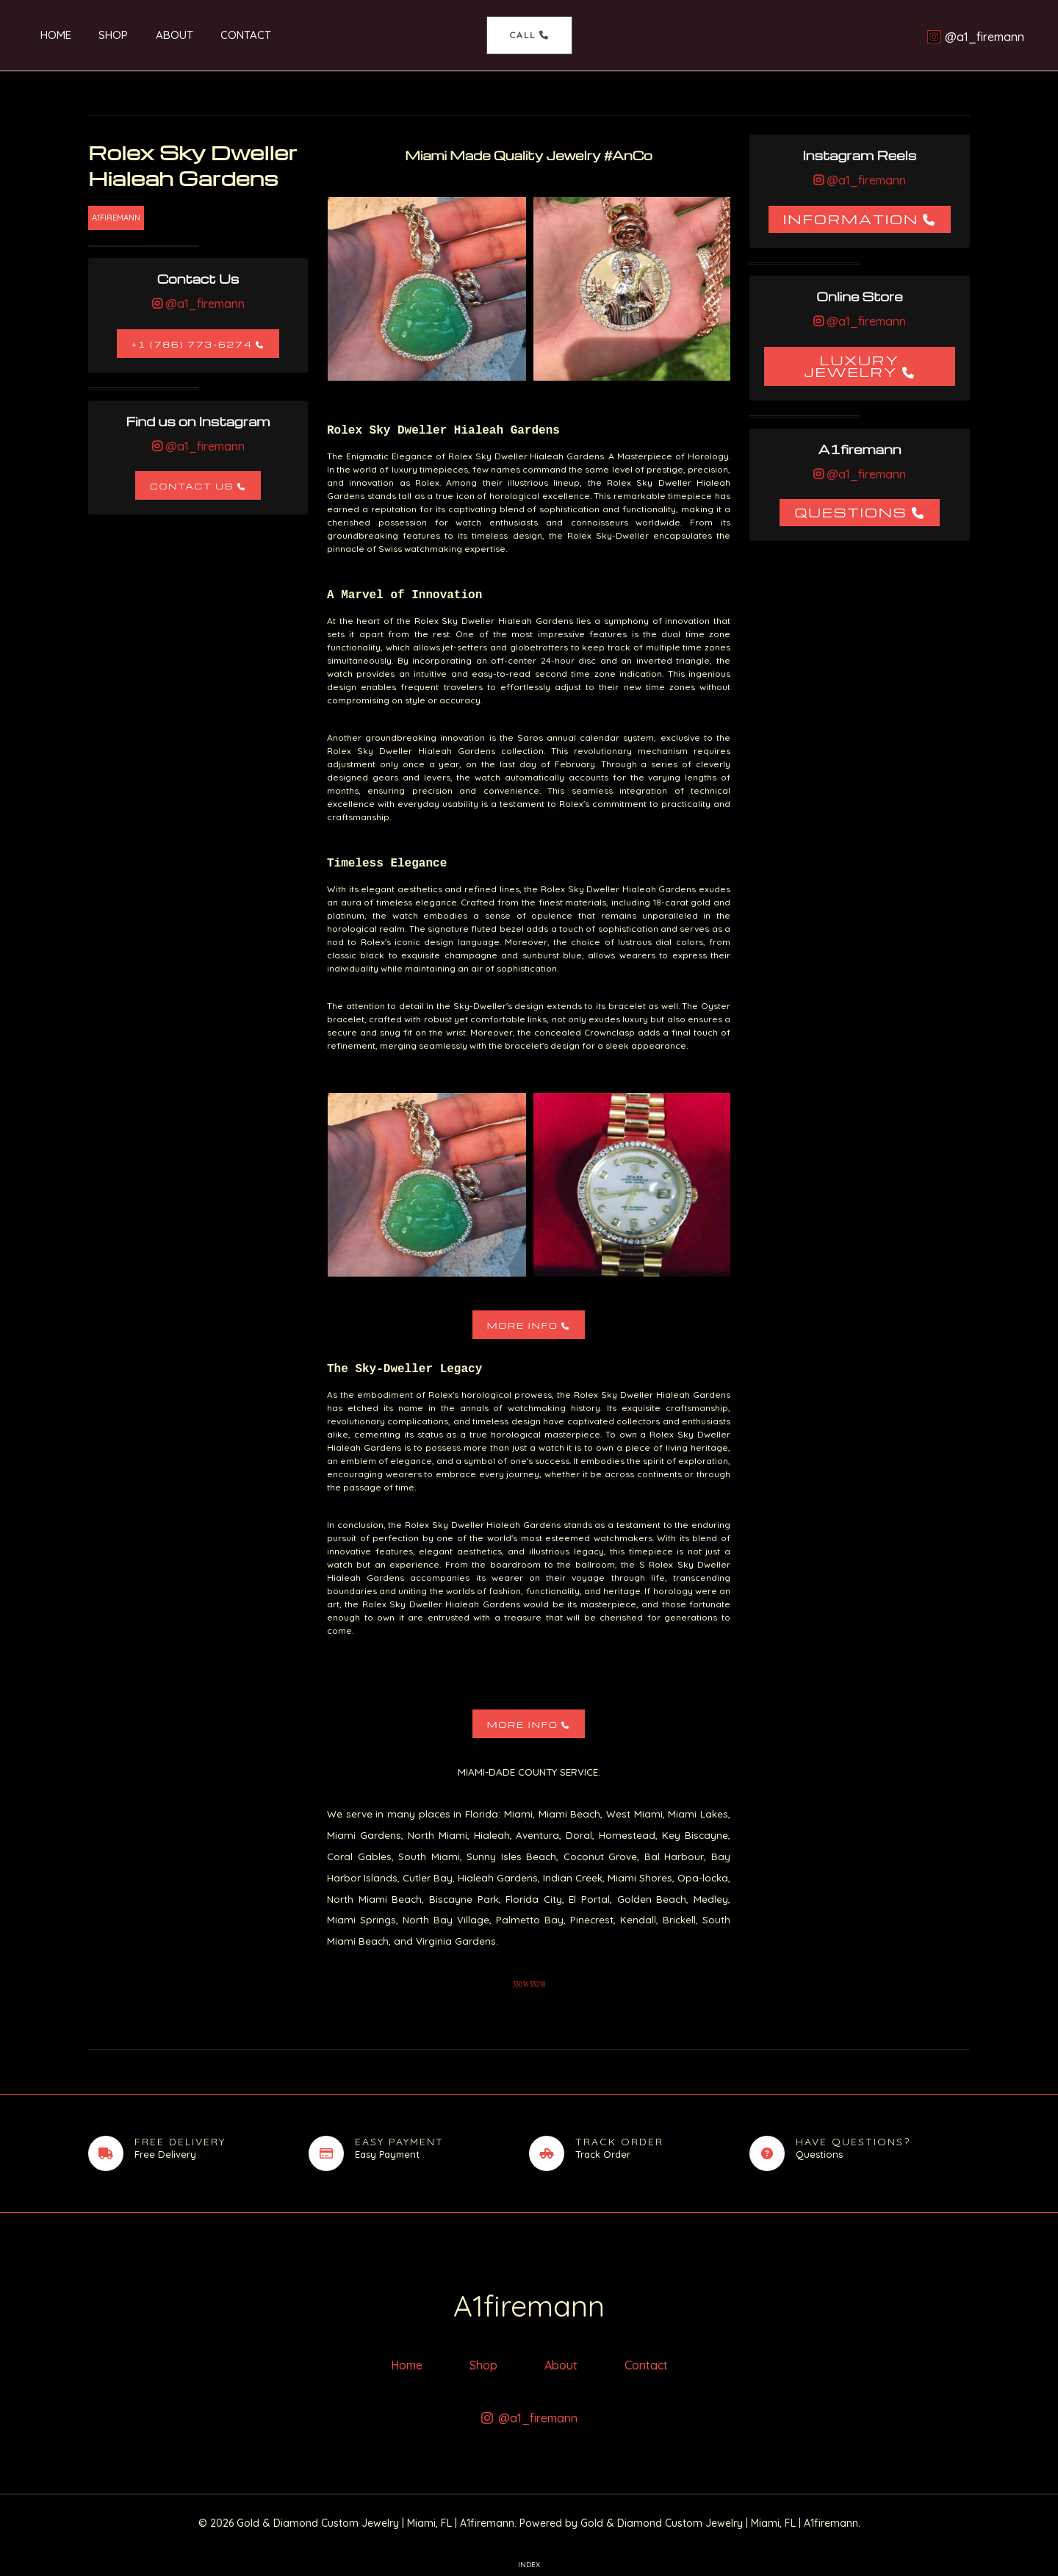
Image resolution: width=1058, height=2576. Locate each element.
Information (851, 218)
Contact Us (192, 486)
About (152, 35)
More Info (522, 1325)
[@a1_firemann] (975, 36)
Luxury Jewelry (851, 365)
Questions (850, 511)
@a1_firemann (203, 303)
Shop (97, 35)
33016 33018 (529, 1984)
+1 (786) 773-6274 (192, 344)
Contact (218, 35)
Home (44, 35)
